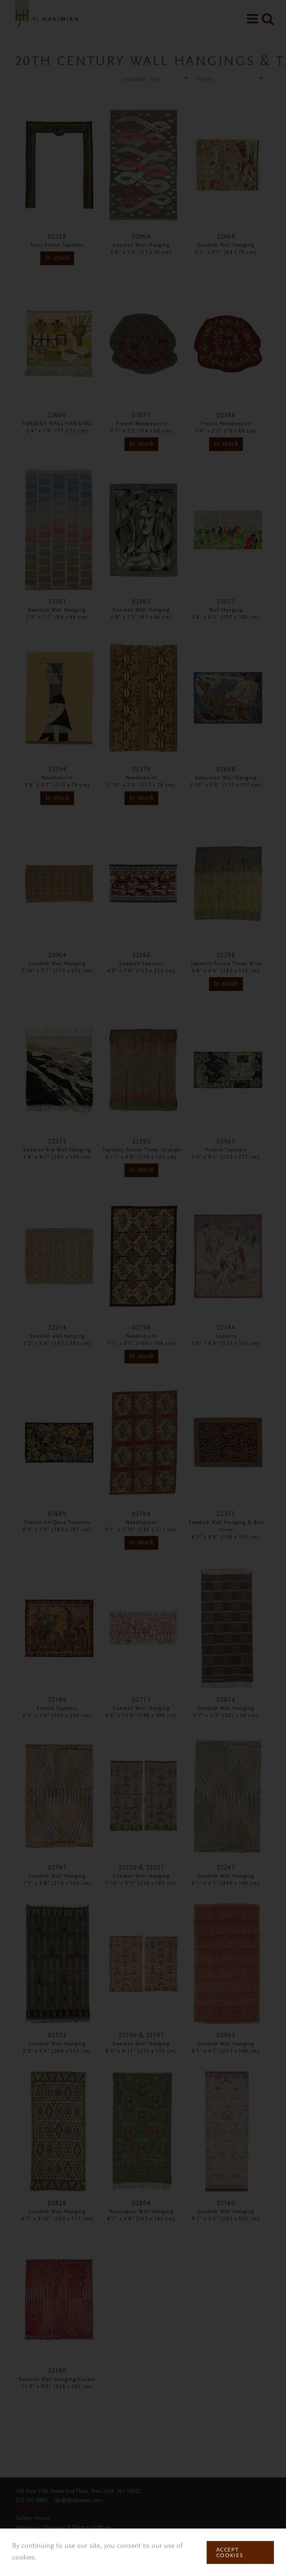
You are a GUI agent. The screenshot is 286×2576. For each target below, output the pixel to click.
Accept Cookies (229, 2553)
